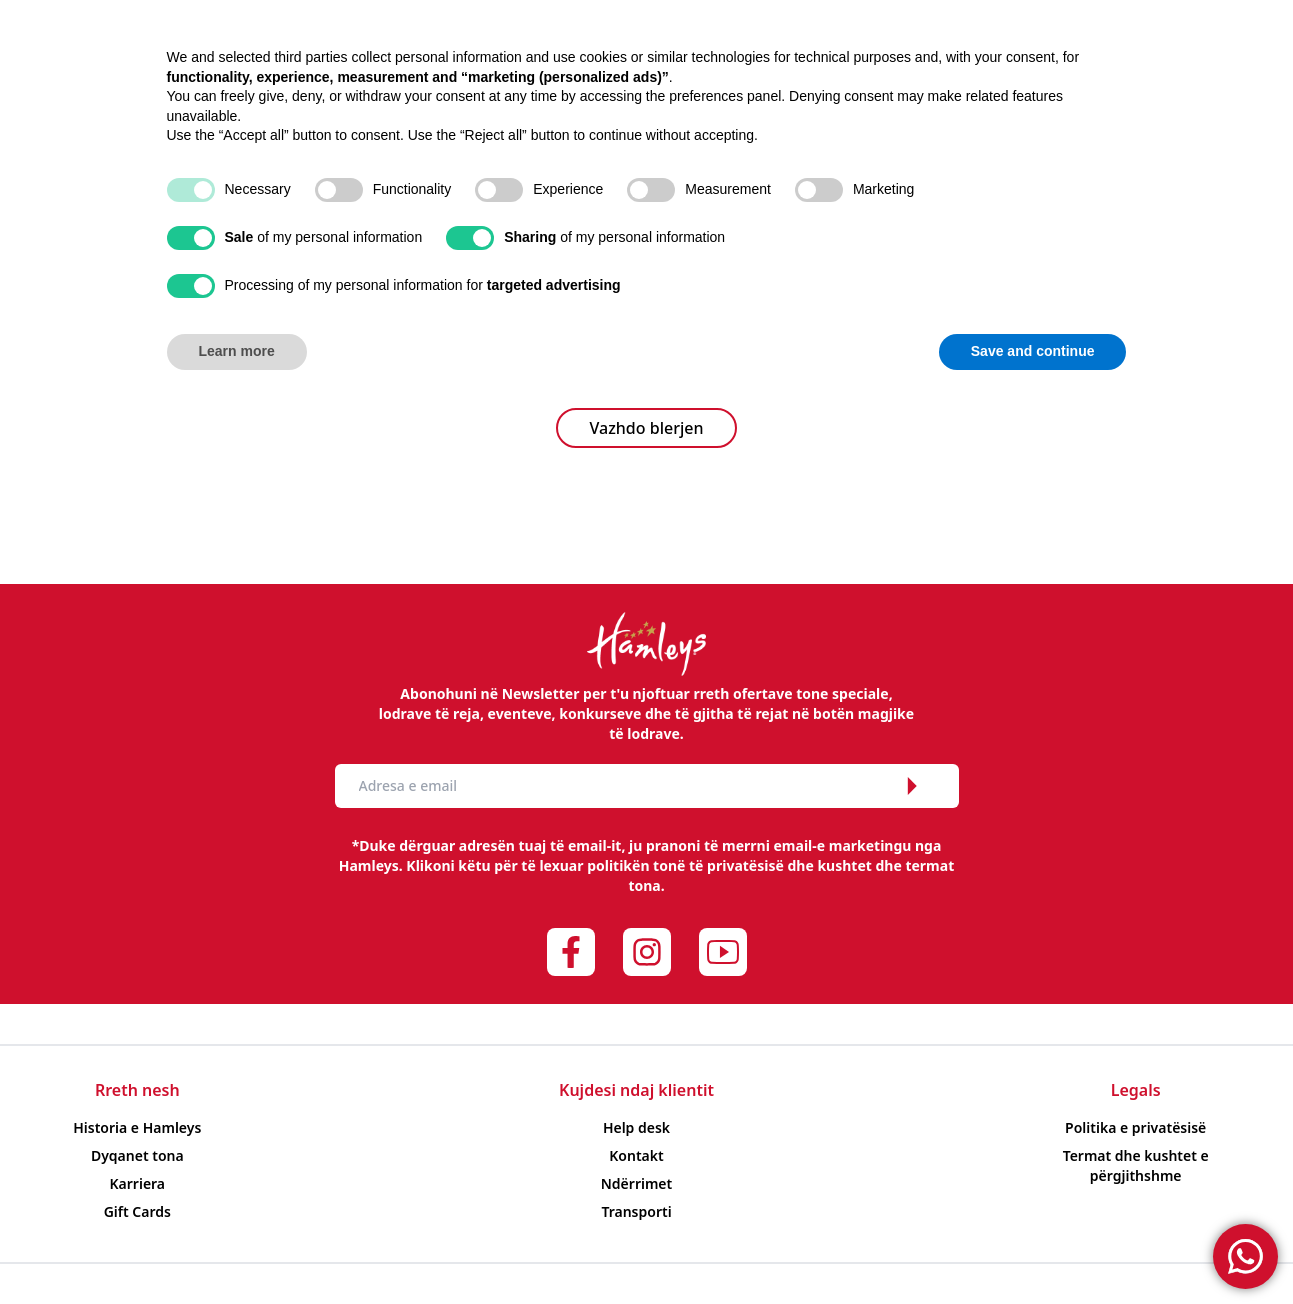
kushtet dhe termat (885, 865)
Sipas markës (538, 74)
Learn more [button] (237, 1249)
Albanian (1186, 25)
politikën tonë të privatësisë (685, 865)
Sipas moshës (381, 74)
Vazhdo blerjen (647, 428)
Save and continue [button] (1033, 1249)
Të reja (746, 74)
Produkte (241, 74)
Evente (835, 74)
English (1247, 25)
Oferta (659, 74)
